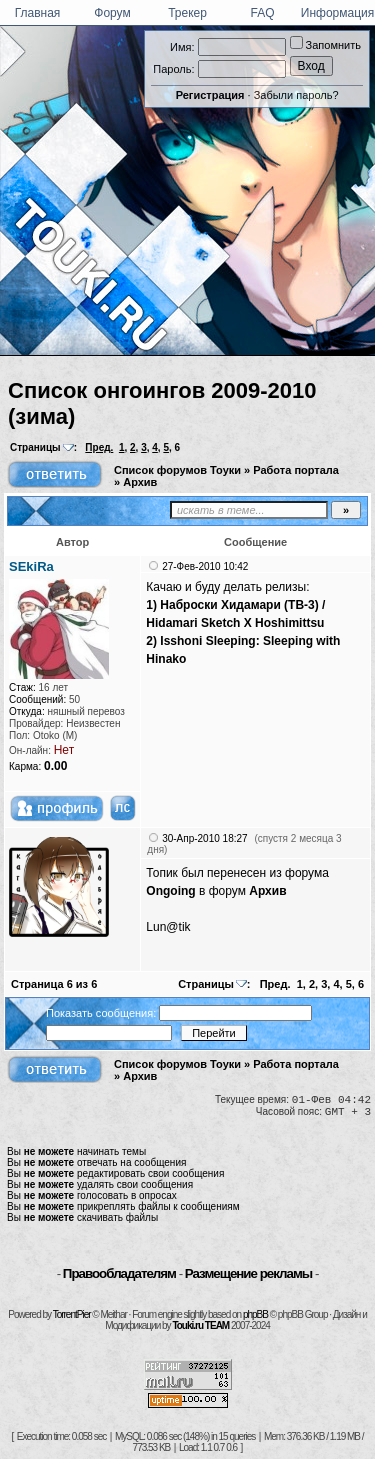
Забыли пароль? (296, 95)
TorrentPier (72, 1314)
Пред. (99, 447)
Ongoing (170, 891)
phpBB (255, 1314)
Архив (140, 482)
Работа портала (296, 470)
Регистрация (210, 95)
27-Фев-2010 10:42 (205, 566)
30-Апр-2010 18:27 (204, 838)
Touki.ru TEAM (200, 1325)
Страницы (35, 447)
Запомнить (325, 45)
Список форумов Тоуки (177, 470)
